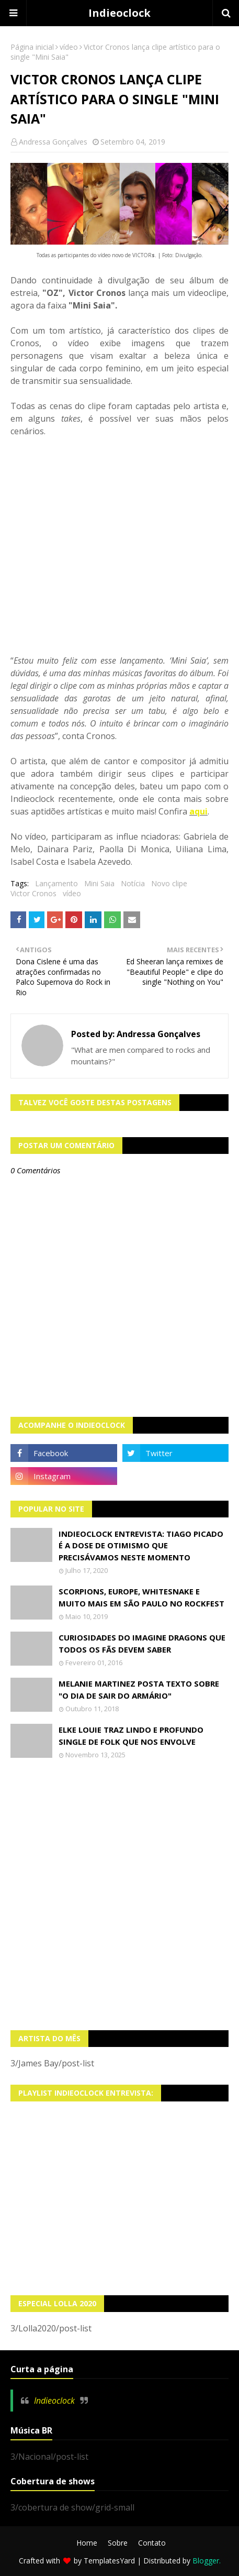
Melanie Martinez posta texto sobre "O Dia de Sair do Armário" (139, 1689)
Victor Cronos (33, 893)
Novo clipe (169, 883)
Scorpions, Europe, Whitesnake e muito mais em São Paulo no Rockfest (141, 1597)
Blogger (205, 2561)
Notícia (133, 883)
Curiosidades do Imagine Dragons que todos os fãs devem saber (142, 1643)
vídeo (69, 47)
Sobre (118, 2543)
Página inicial (32, 47)
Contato (152, 2543)
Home (86, 2543)
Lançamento (56, 883)
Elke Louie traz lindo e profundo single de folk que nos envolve (131, 1735)
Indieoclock (119, 13)
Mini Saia (99, 883)
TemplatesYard (109, 2561)
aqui (198, 811)
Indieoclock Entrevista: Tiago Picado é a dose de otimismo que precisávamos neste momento (141, 1545)
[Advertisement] (119, 1894)
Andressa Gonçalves (53, 142)
